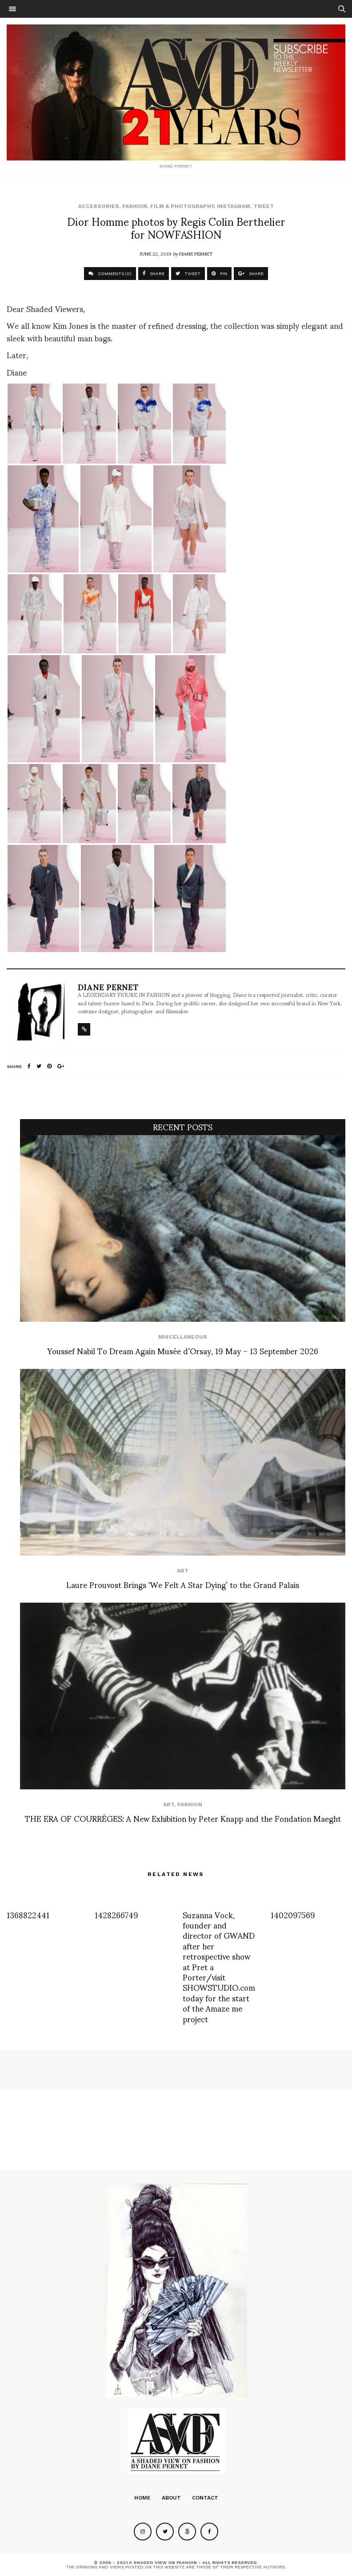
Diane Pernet (195, 253)
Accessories (98, 206)
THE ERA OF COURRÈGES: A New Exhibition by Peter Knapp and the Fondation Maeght (183, 1818)
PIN (219, 273)
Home (142, 2498)
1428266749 (116, 1914)
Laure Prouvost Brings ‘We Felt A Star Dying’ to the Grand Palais (182, 1584)
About (171, 2498)
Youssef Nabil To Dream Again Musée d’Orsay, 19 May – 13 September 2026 (182, 1350)
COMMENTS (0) (110, 273)
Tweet (263, 206)
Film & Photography (182, 206)
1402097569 (293, 1914)
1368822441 (28, 1914)
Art (182, 1571)
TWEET (188, 273)
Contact (205, 2498)
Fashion (134, 206)
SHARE (153, 273)
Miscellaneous (182, 1337)
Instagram (233, 206)
